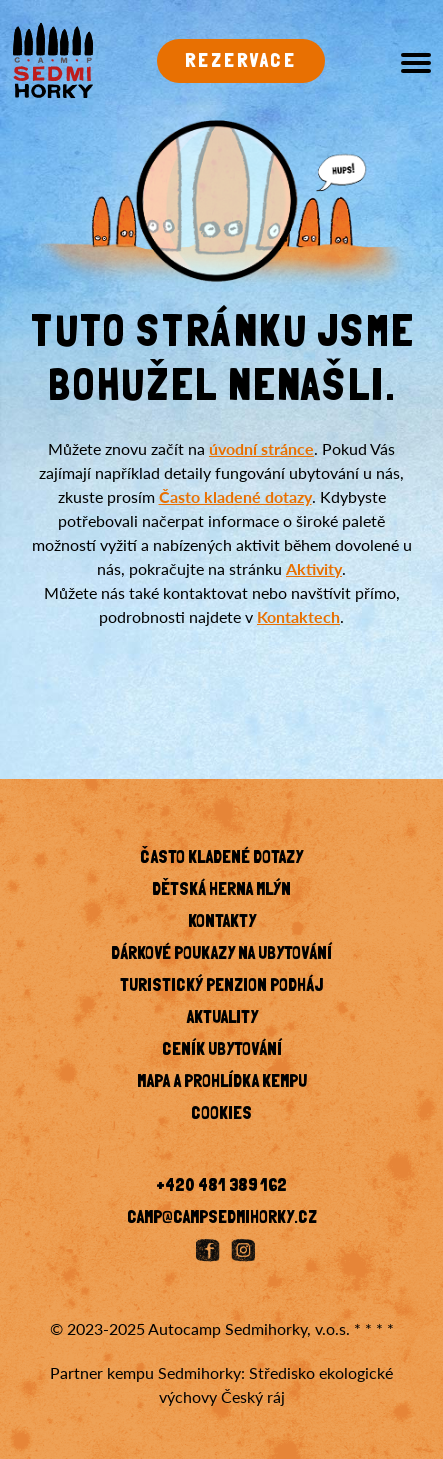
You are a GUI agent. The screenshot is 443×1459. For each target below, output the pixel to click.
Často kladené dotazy (235, 496)
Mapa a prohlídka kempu (222, 1083)
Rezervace (241, 62)
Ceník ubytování (222, 1051)
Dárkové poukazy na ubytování (221, 955)
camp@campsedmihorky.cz (222, 1219)
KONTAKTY (222, 923)
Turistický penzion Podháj (221, 987)
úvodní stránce (261, 448)
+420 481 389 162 (221, 1187)
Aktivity (314, 568)
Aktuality (222, 1019)
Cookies (221, 1115)
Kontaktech (298, 616)
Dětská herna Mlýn (221, 891)
